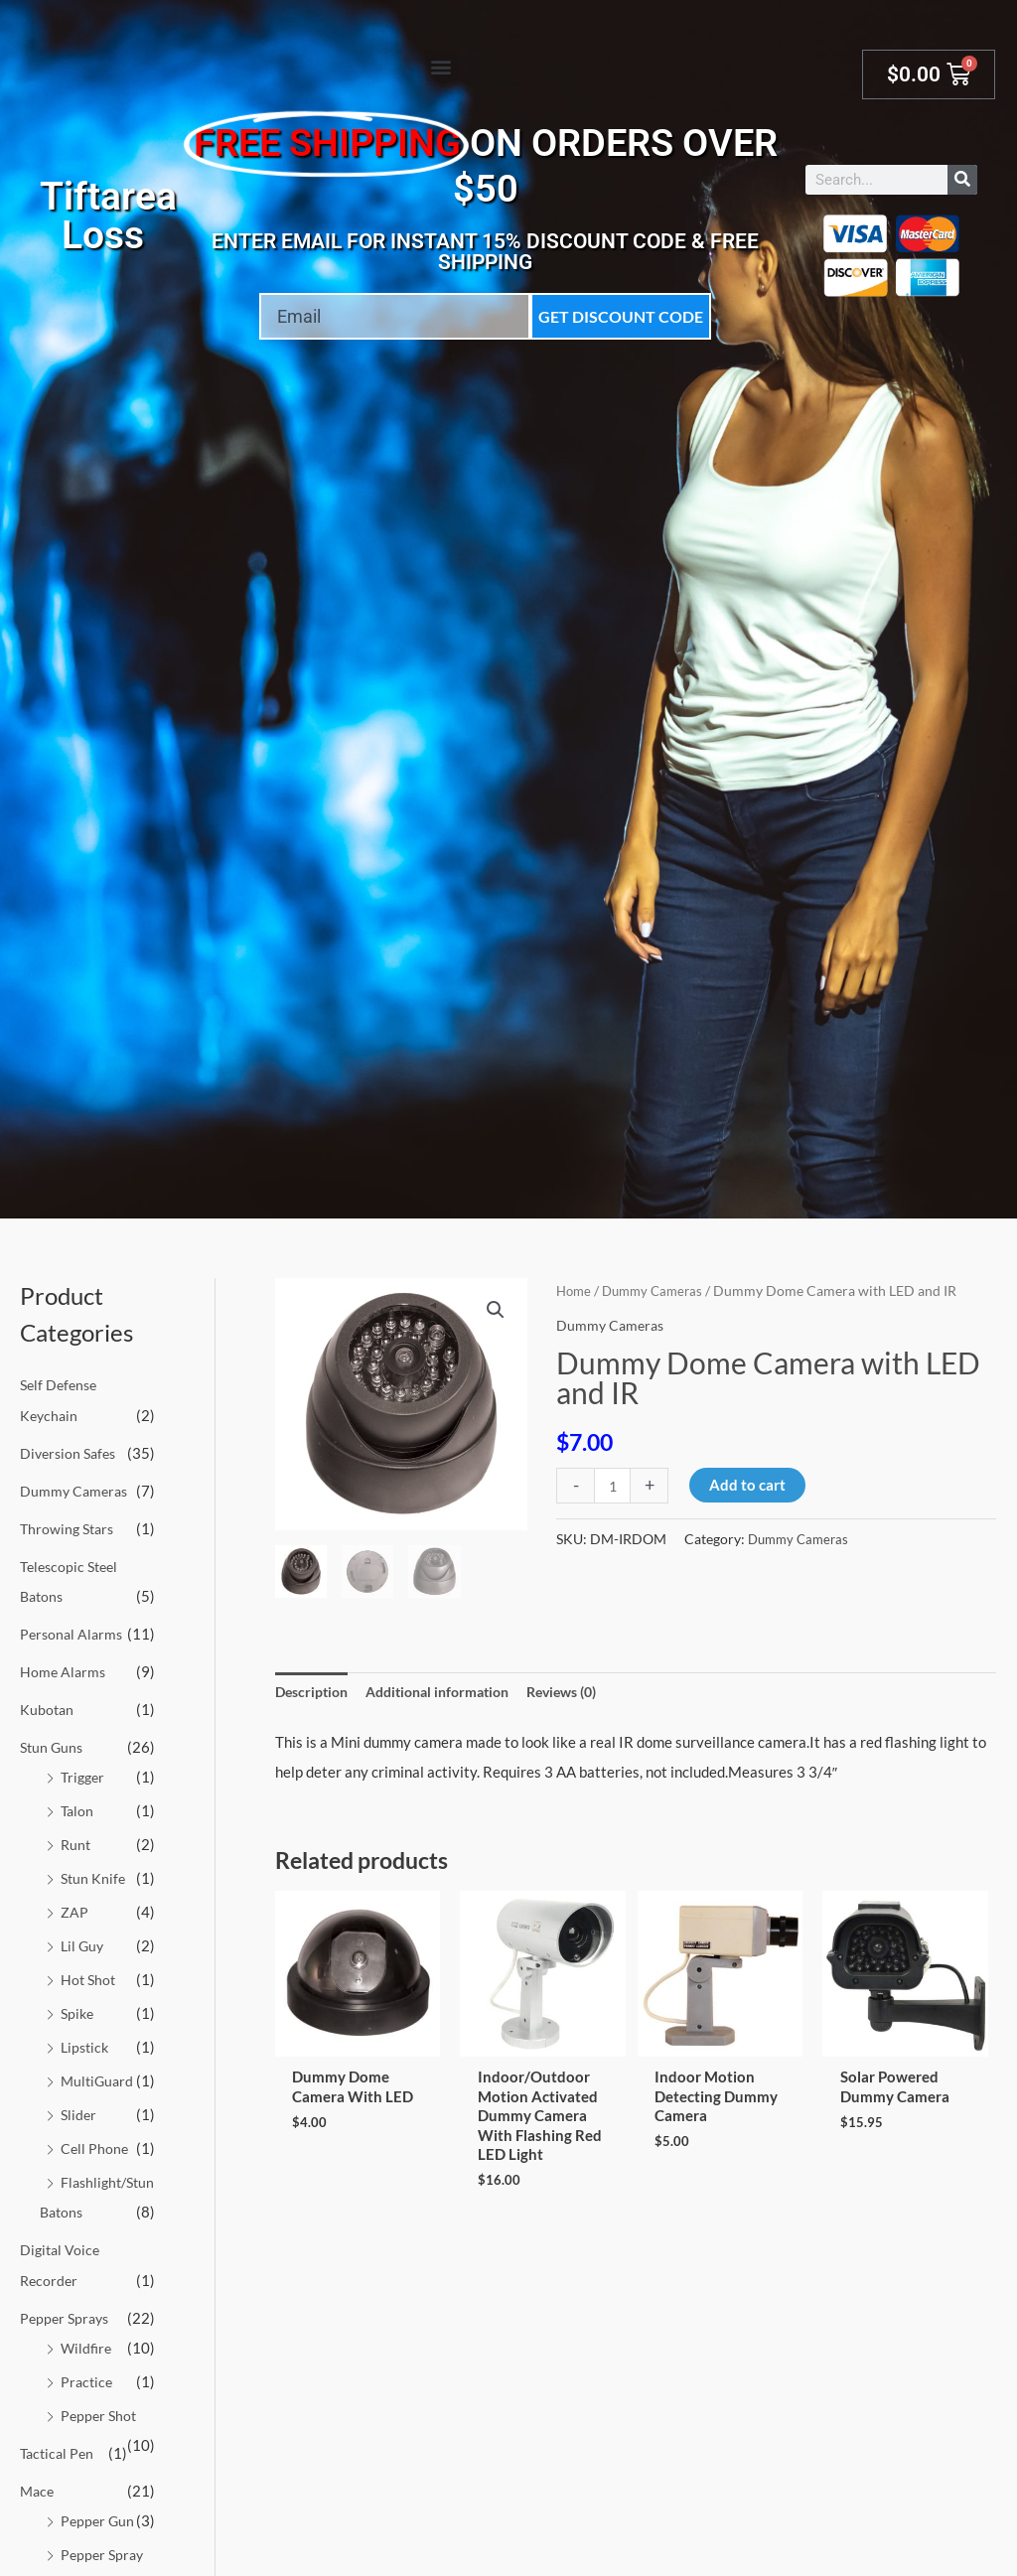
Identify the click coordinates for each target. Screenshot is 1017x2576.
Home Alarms (64, 1669)
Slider (79, 2109)
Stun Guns (53, 1744)
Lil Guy (83, 1941)
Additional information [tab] (449, 1692)
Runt (76, 1841)
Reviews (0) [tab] (585, 1692)
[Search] (962, 180)
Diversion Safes (71, 1452)
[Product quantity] (613, 1485)
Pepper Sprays (67, 2341)
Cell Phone (95, 2143)
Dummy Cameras (76, 1490)
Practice (88, 2404)
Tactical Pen (59, 2475)
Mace (38, 2512)
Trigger (84, 1774)
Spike (78, 2009)
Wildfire (87, 2370)
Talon (78, 1807)
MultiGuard (99, 2075)
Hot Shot (89, 1975)
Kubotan (47, 1707)
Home (575, 1290)
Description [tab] (314, 1692)
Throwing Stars (69, 1527)
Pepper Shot (100, 2437)
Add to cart (749, 1485)
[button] (441, 66)
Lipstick (86, 2042)
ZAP (74, 1908)
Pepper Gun (99, 2542)
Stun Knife (94, 1875)
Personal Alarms (73, 1632)
